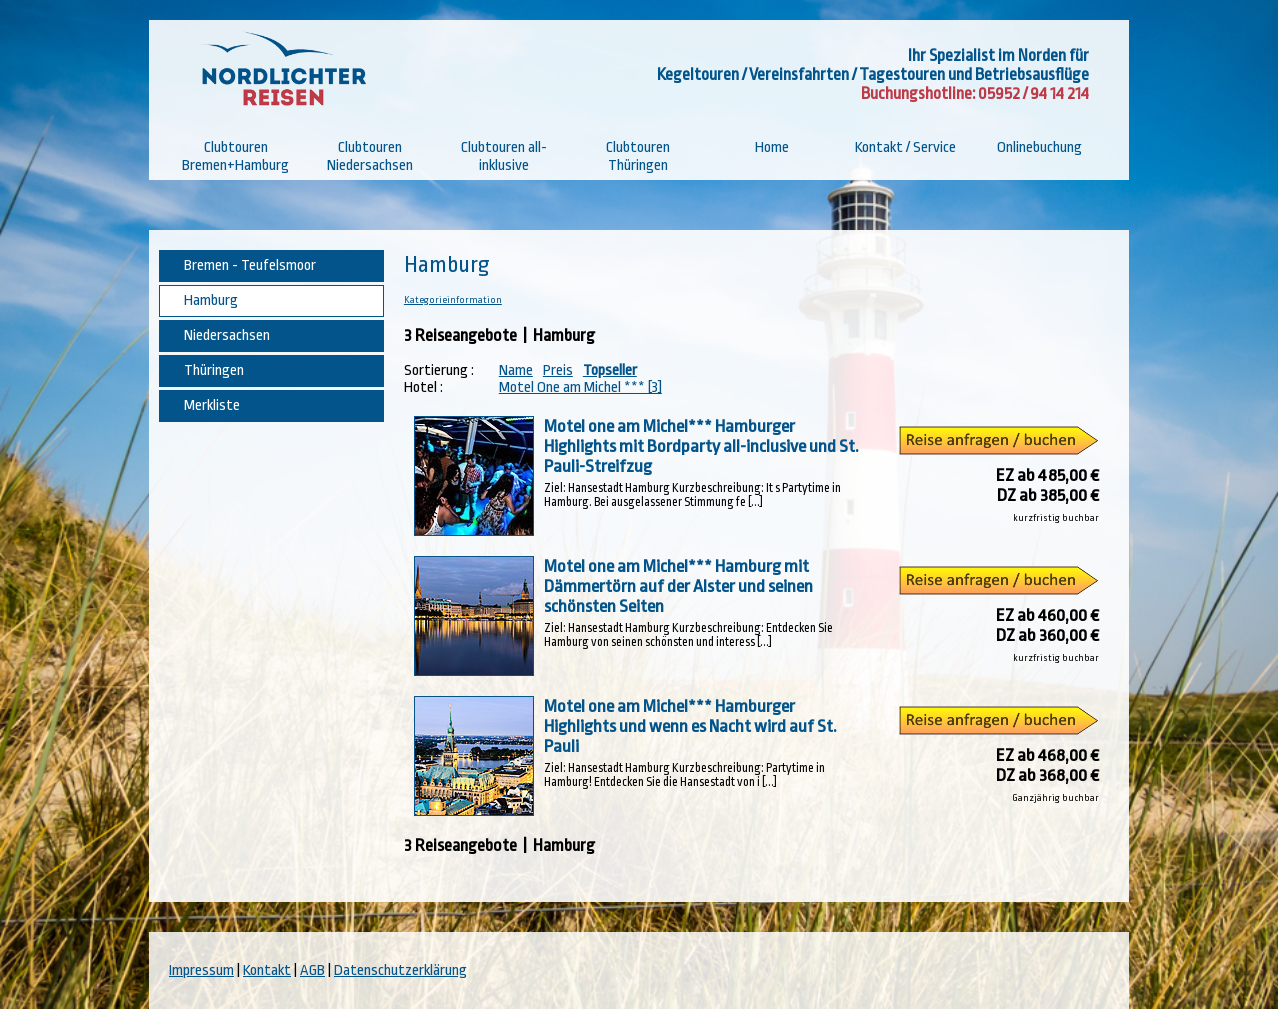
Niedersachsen (227, 335)
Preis (558, 370)
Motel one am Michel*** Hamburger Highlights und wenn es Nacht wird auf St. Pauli (690, 726)
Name (516, 370)
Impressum (201, 970)
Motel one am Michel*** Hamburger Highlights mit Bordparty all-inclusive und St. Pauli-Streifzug (701, 446)
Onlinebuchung (1039, 147)
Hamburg (211, 300)
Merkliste (212, 405)
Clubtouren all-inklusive (504, 156)
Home (772, 147)
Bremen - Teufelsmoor (250, 265)
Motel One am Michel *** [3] (580, 387)
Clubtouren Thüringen (638, 156)
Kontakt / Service (905, 147)
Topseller (610, 370)
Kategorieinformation (453, 300)
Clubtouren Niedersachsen (370, 156)
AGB (312, 970)
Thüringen (214, 370)
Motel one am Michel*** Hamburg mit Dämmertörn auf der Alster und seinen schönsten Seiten (678, 586)
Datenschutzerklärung (400, 970)
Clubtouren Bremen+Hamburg (235, 156)
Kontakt (267, 970)
